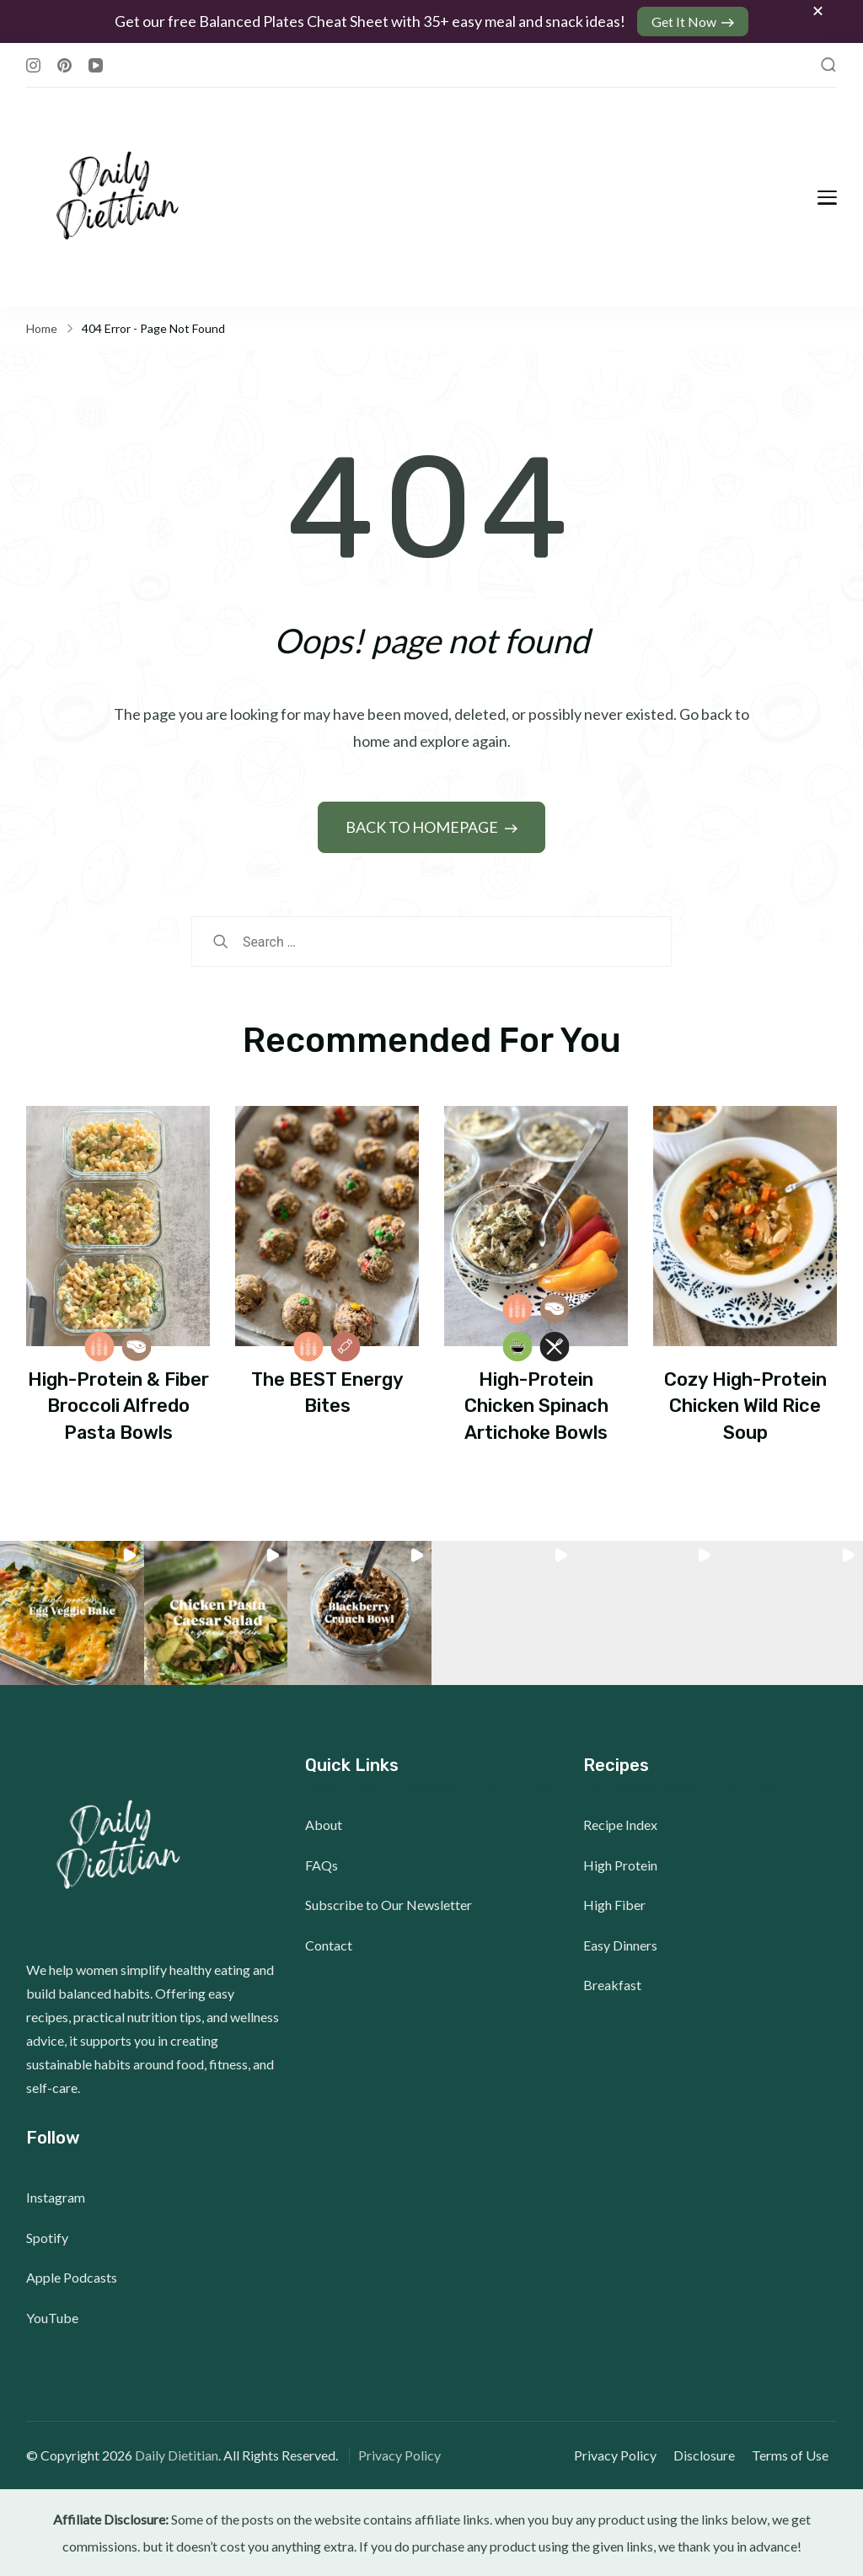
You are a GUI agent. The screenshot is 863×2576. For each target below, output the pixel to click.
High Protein (620, 1865)
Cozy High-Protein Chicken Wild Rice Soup (745, 1406)
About (323, 1825)
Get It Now (683, 21)
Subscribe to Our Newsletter (388, 1905)
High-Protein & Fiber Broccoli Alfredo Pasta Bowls (118, 1406)
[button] (72, 1613)
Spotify (47, 2238)
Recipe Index (620, 1825)
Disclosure (704, 2455)
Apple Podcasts (71, 2277)
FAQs (321, 1865)
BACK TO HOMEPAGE (423, 827)
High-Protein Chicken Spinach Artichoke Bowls (536, 1406)
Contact (328, 1945)
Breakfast (612, 1985)
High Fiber (614, 1905)
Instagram (55, 2197)
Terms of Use (790, 2455)
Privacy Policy (399, 2455)
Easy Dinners (620, 1945)
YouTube (52, 2318)
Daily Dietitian (176, 2455)
